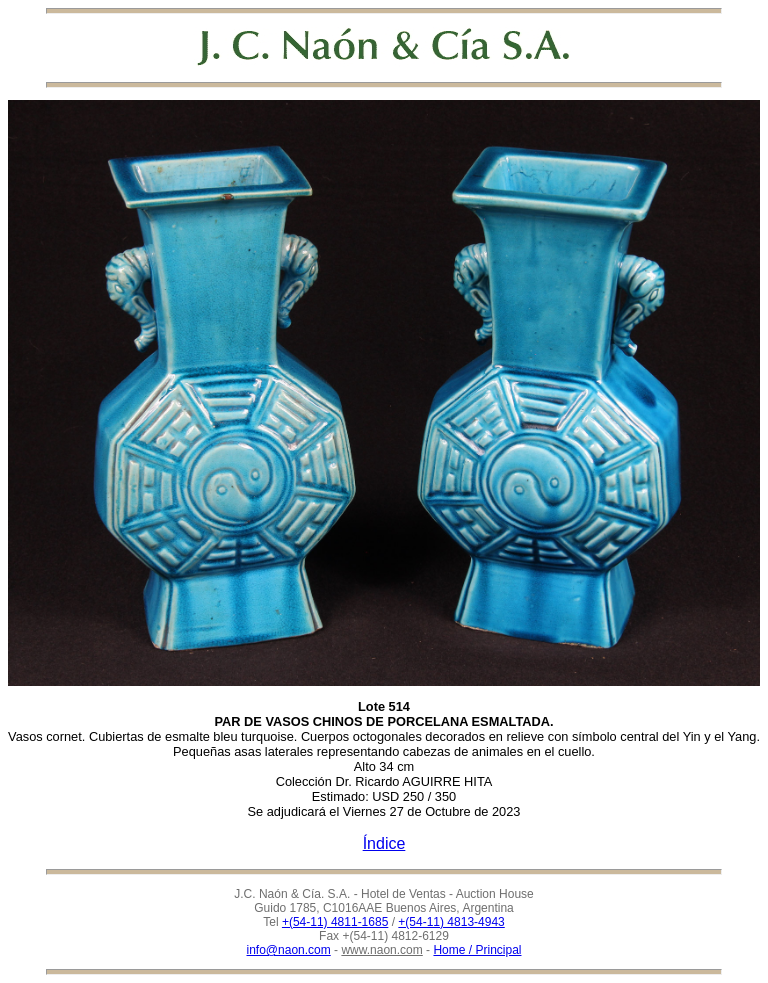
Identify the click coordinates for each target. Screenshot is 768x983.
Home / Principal (477, 950)
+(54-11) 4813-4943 (451, 922)
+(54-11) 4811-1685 (335, 922)
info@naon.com (289, 950)
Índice (384, 843)
